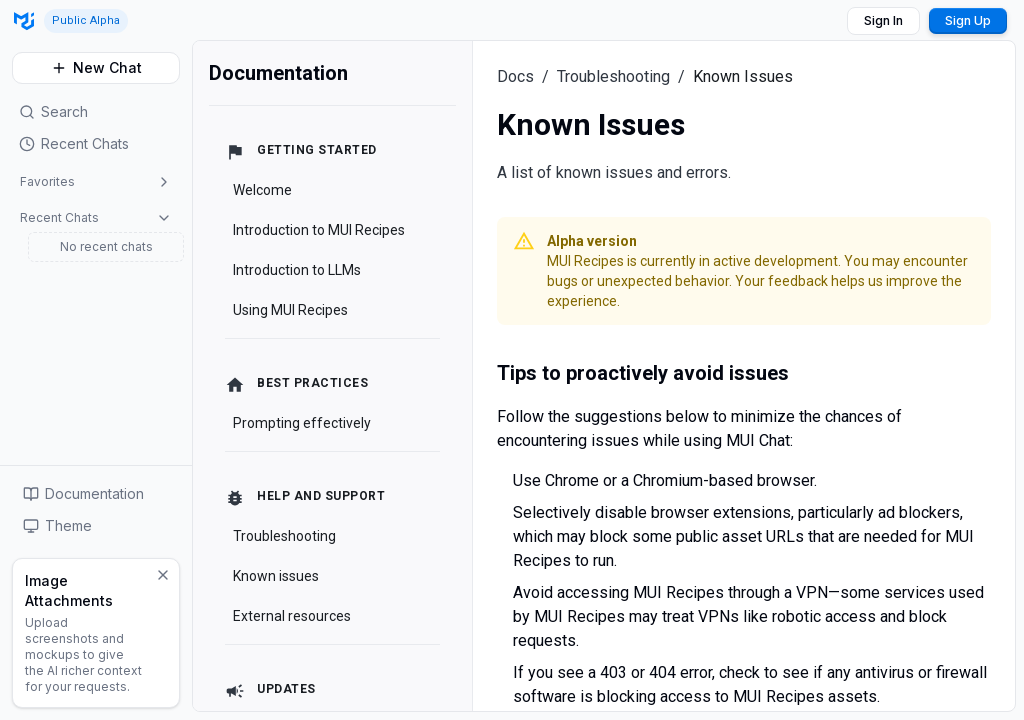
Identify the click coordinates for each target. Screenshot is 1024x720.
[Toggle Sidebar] (192, 380)
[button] (96, 144)
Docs (515, 76)
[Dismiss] (163, 575)
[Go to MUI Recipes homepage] (24, 21)
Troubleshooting (613, 76)
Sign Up (968, 20)
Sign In (883, 20)
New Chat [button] (96, 67)
